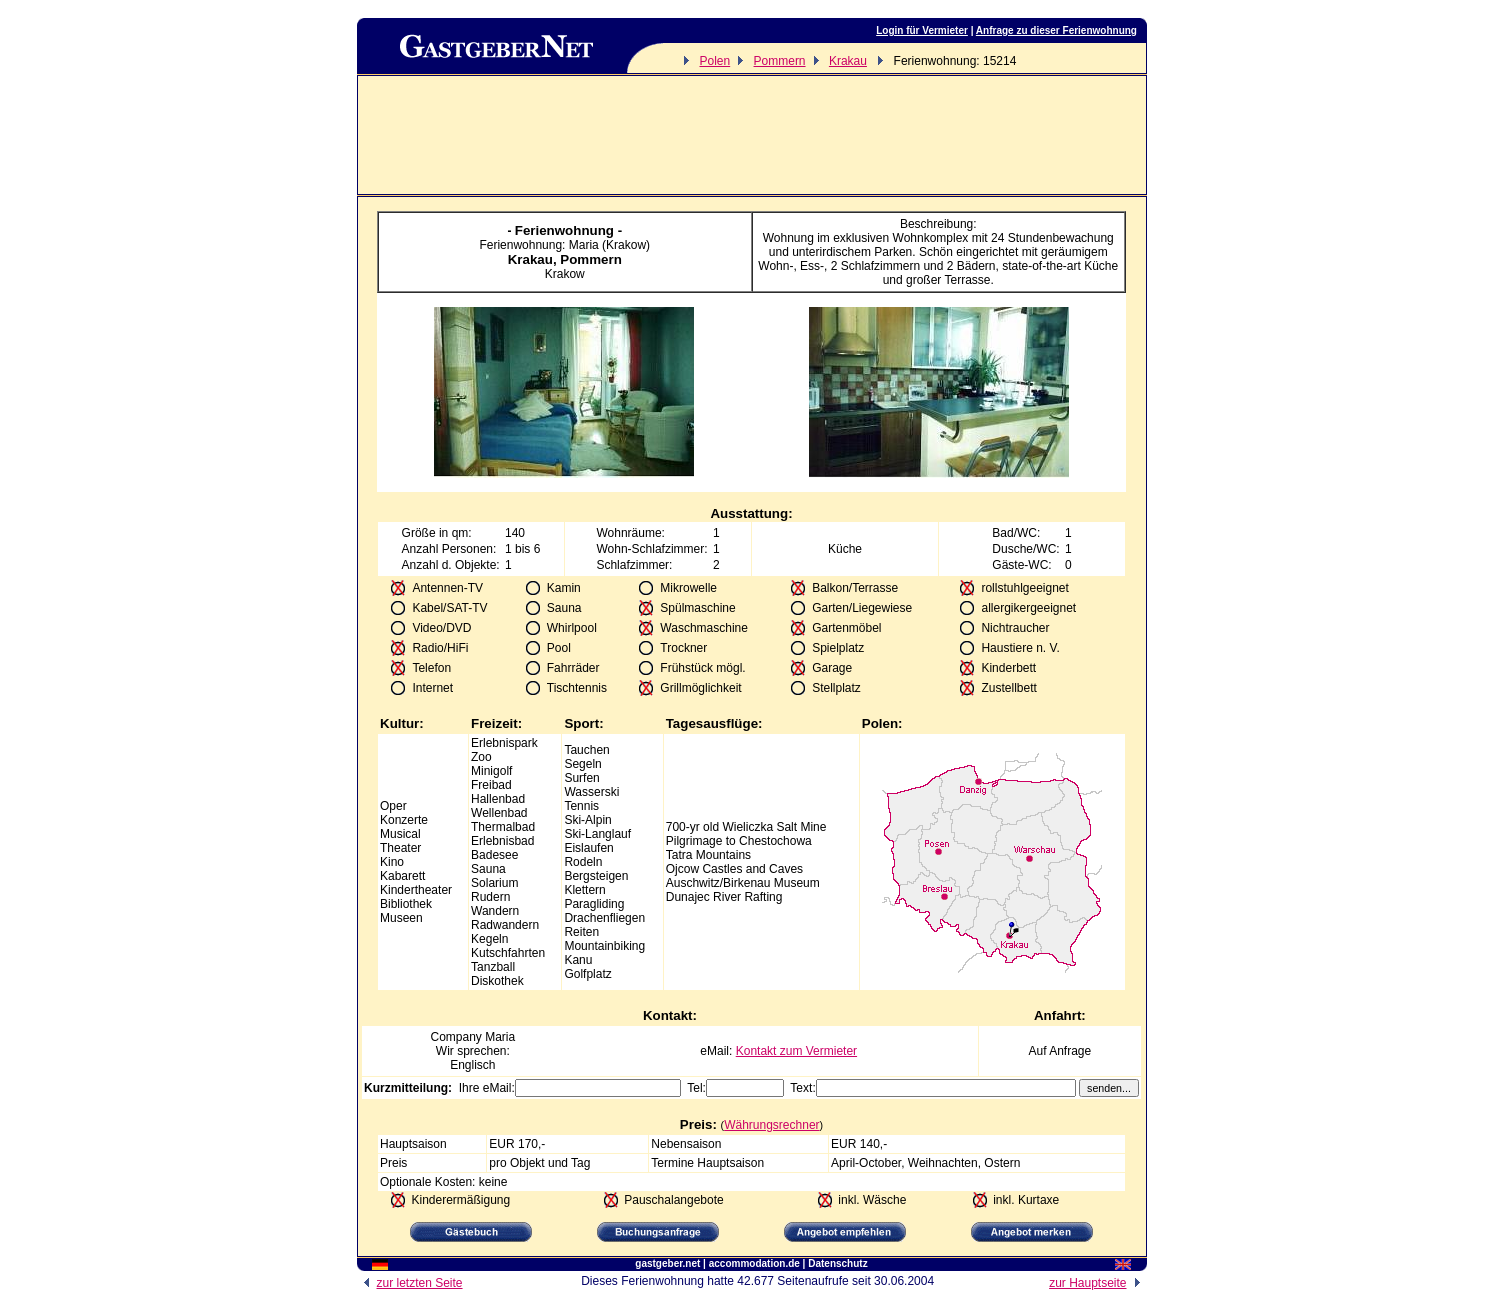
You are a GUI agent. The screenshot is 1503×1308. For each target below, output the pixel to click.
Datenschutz (837, 1263)
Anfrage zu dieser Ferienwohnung (1056, 30)
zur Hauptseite (1097, 1283)
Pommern (780, 61)
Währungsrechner (771, 1125)
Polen (714, 61)
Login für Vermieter (922, 30)
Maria (500, 1037)
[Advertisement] (752, 135)
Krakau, (534, 259)
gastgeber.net (667, 1263)
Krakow (565, 274)
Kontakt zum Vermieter (796, 1051)
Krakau (848, 61)
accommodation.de (754, 1263)
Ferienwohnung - (568, 230)
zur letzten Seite (410, 1283)
